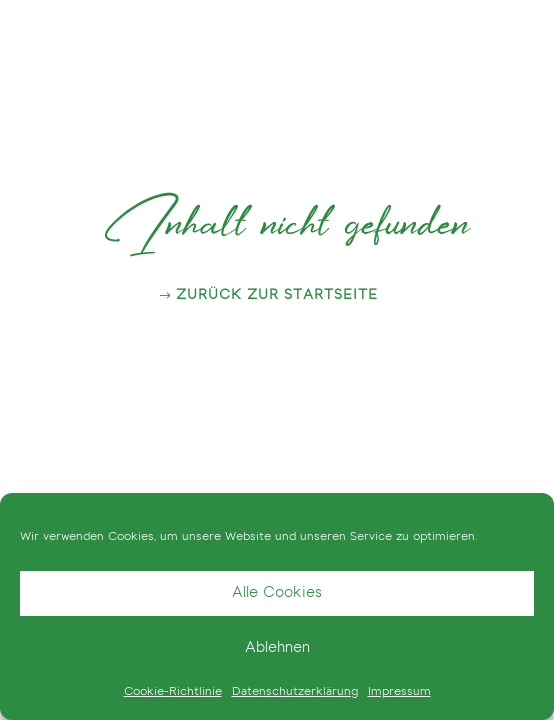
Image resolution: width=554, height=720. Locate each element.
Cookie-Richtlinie (173, 692)
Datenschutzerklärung (295, 692)
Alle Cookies (277, 593)
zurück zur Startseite (277, 296)
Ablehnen (277, 648)
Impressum (399, 692)
